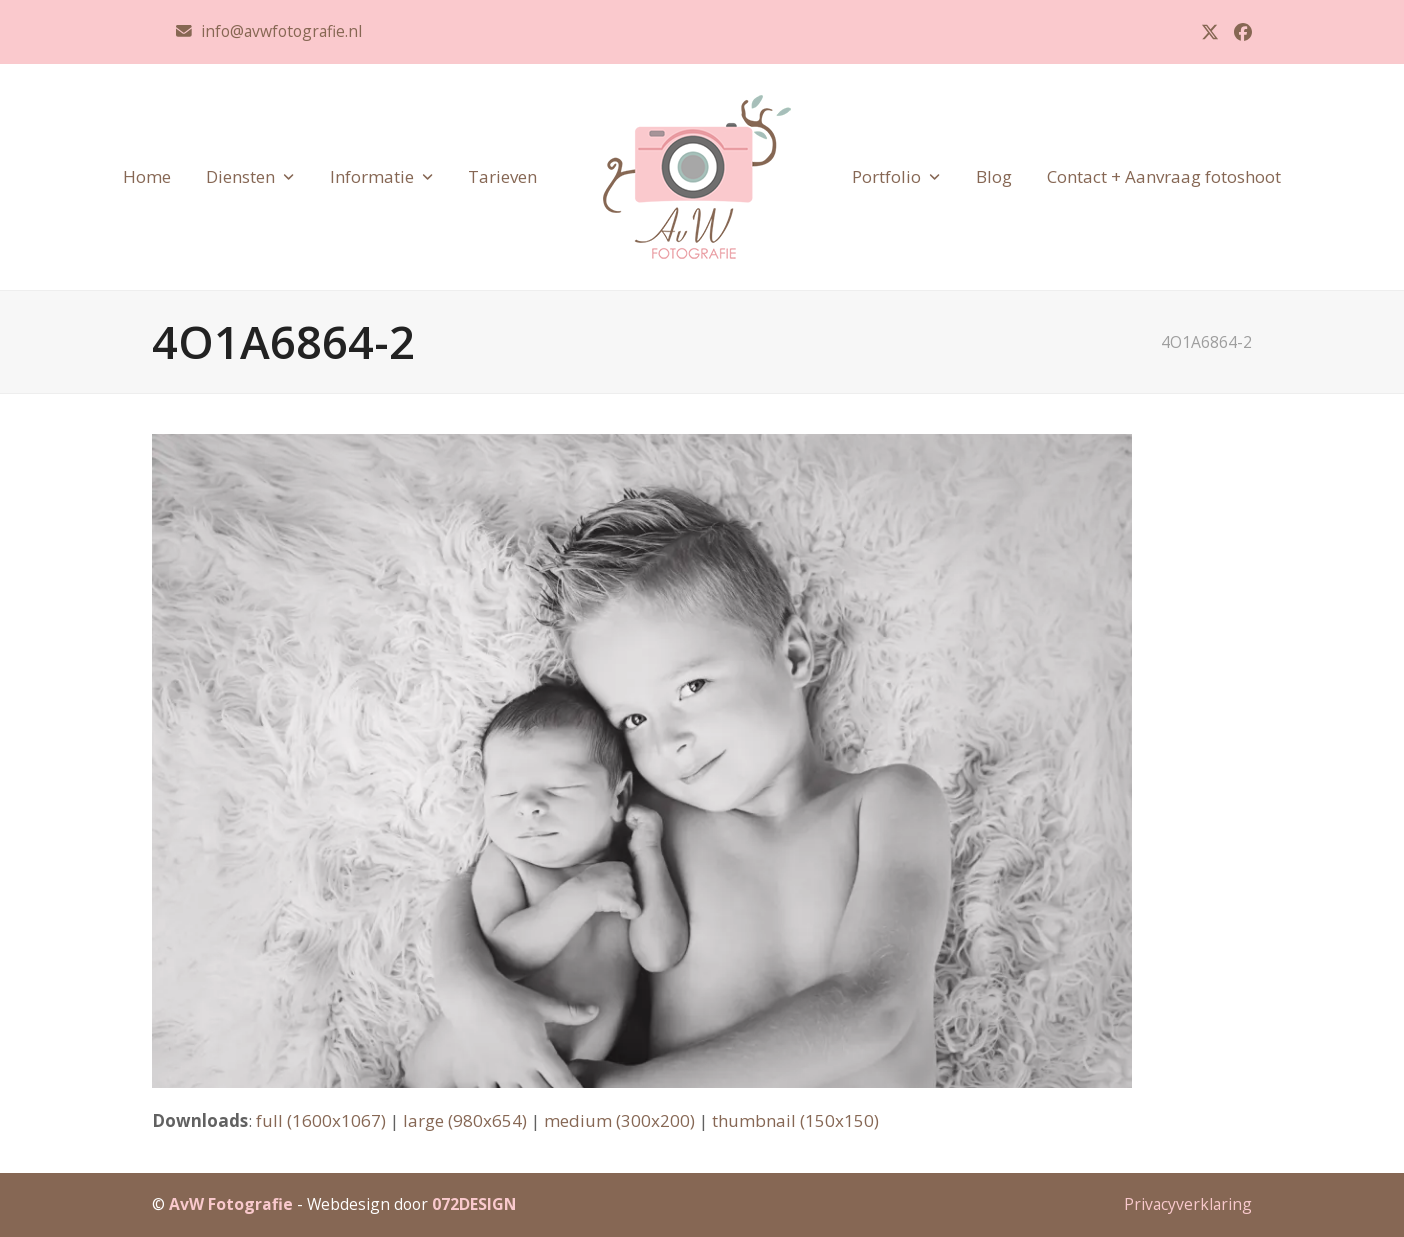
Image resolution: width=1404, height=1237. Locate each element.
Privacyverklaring (1188, 1204)
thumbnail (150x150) (795, 1120)
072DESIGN (474, 1204)
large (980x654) (465, 1120)
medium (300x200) (619, 1120)
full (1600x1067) (321, 1120)
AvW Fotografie (231, 1204)
